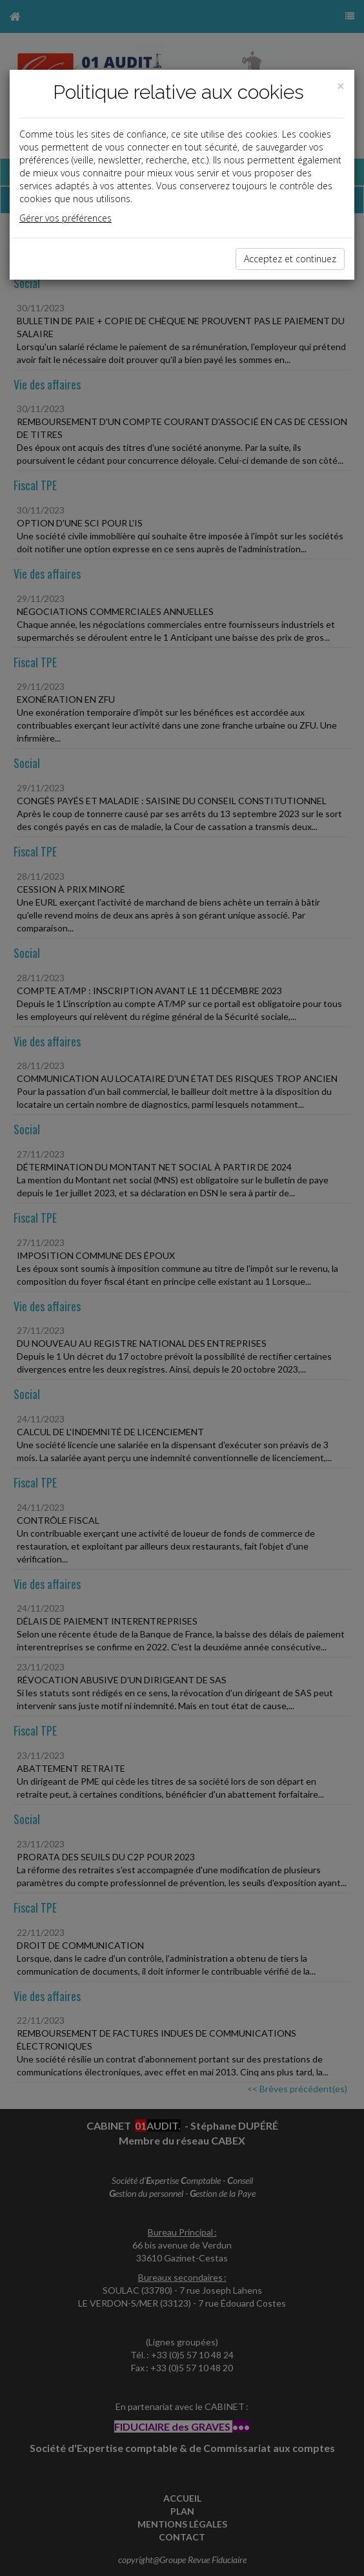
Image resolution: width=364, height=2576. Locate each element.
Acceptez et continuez (290, 259)
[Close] (341, 86)
